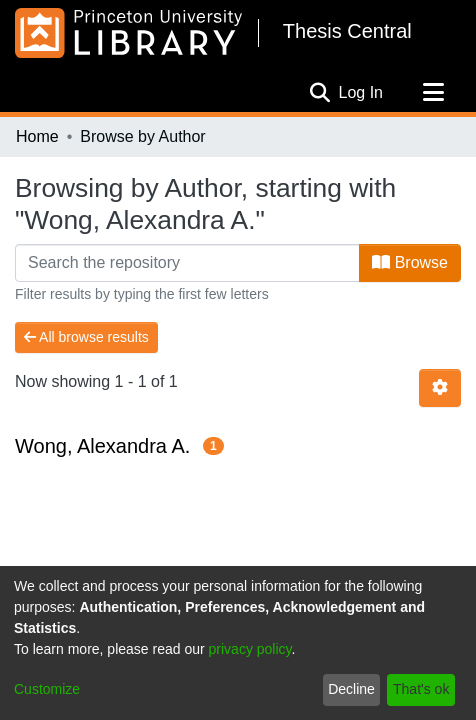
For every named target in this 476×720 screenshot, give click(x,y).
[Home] (128, 33)
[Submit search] (320, 93)
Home (37, 136)
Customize (47, 689)
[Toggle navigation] (433, 93)
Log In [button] (362, 92)
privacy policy (250, 649)
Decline (351, 689)
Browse (410, 262)
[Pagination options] (440, 388)
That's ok (421, 689)
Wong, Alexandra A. (102, 446)
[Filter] (187, 263)
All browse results (86, 337)
